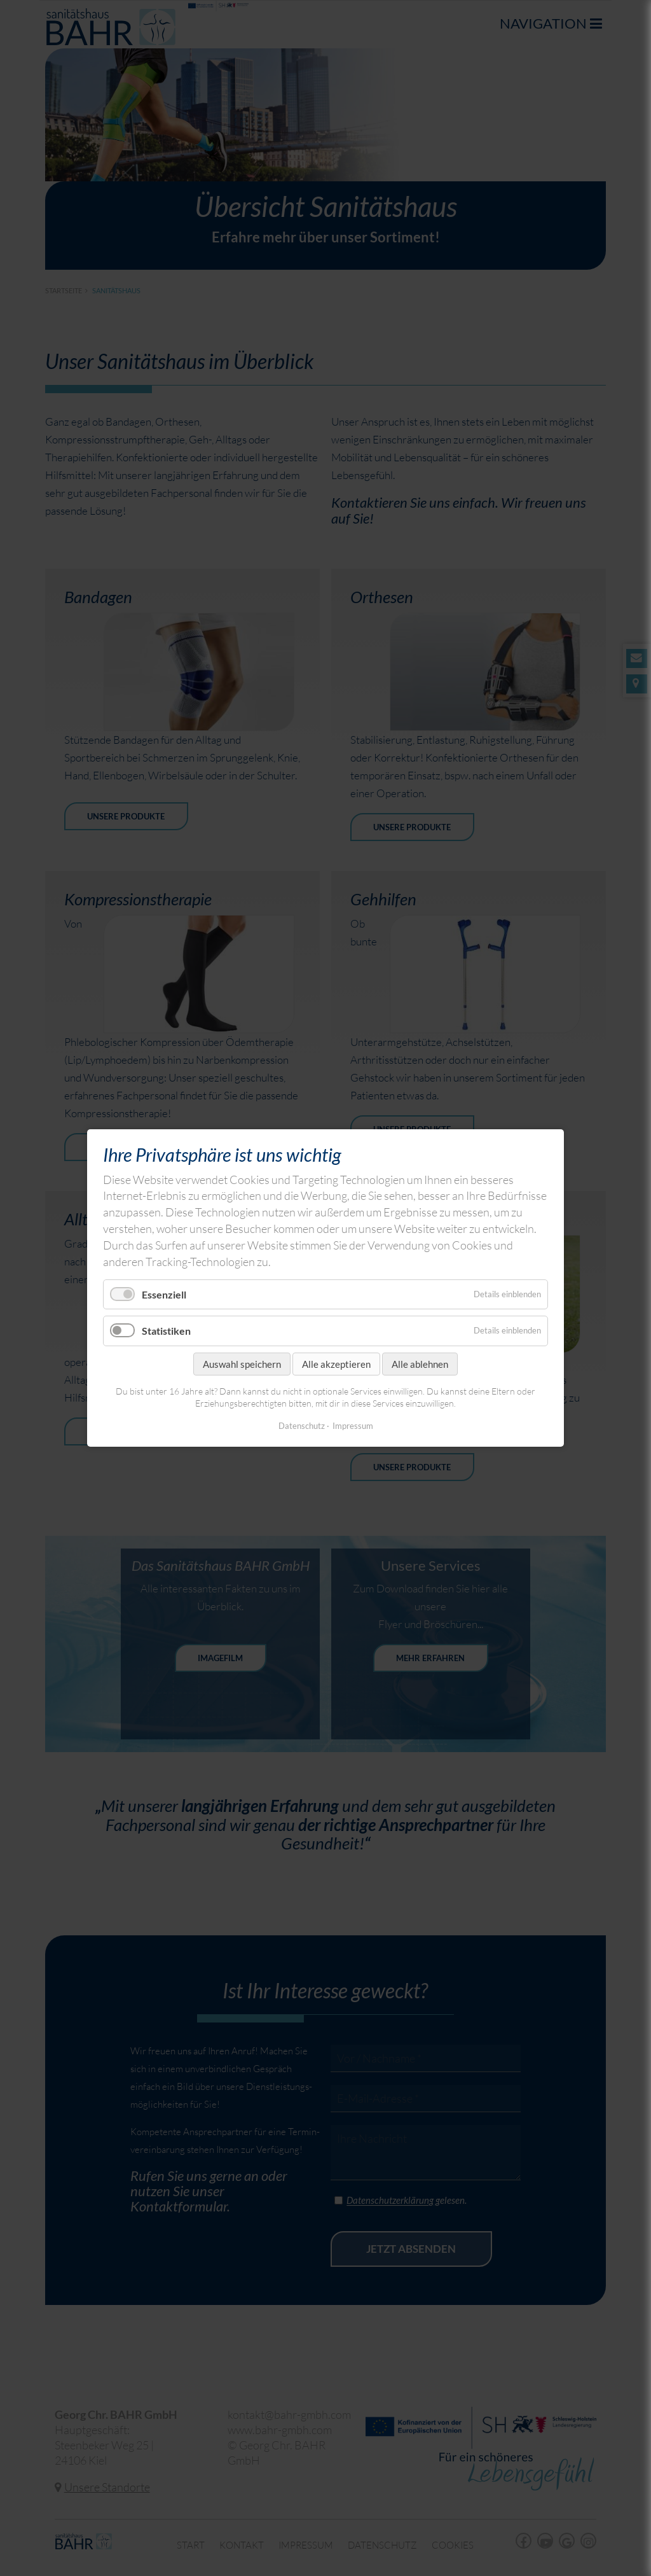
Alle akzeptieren (336, 1364)
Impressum (352, 1426)
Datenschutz (301, 1426)
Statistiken (166, 1331)
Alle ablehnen (420, 1364)
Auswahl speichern (242, 1364)
